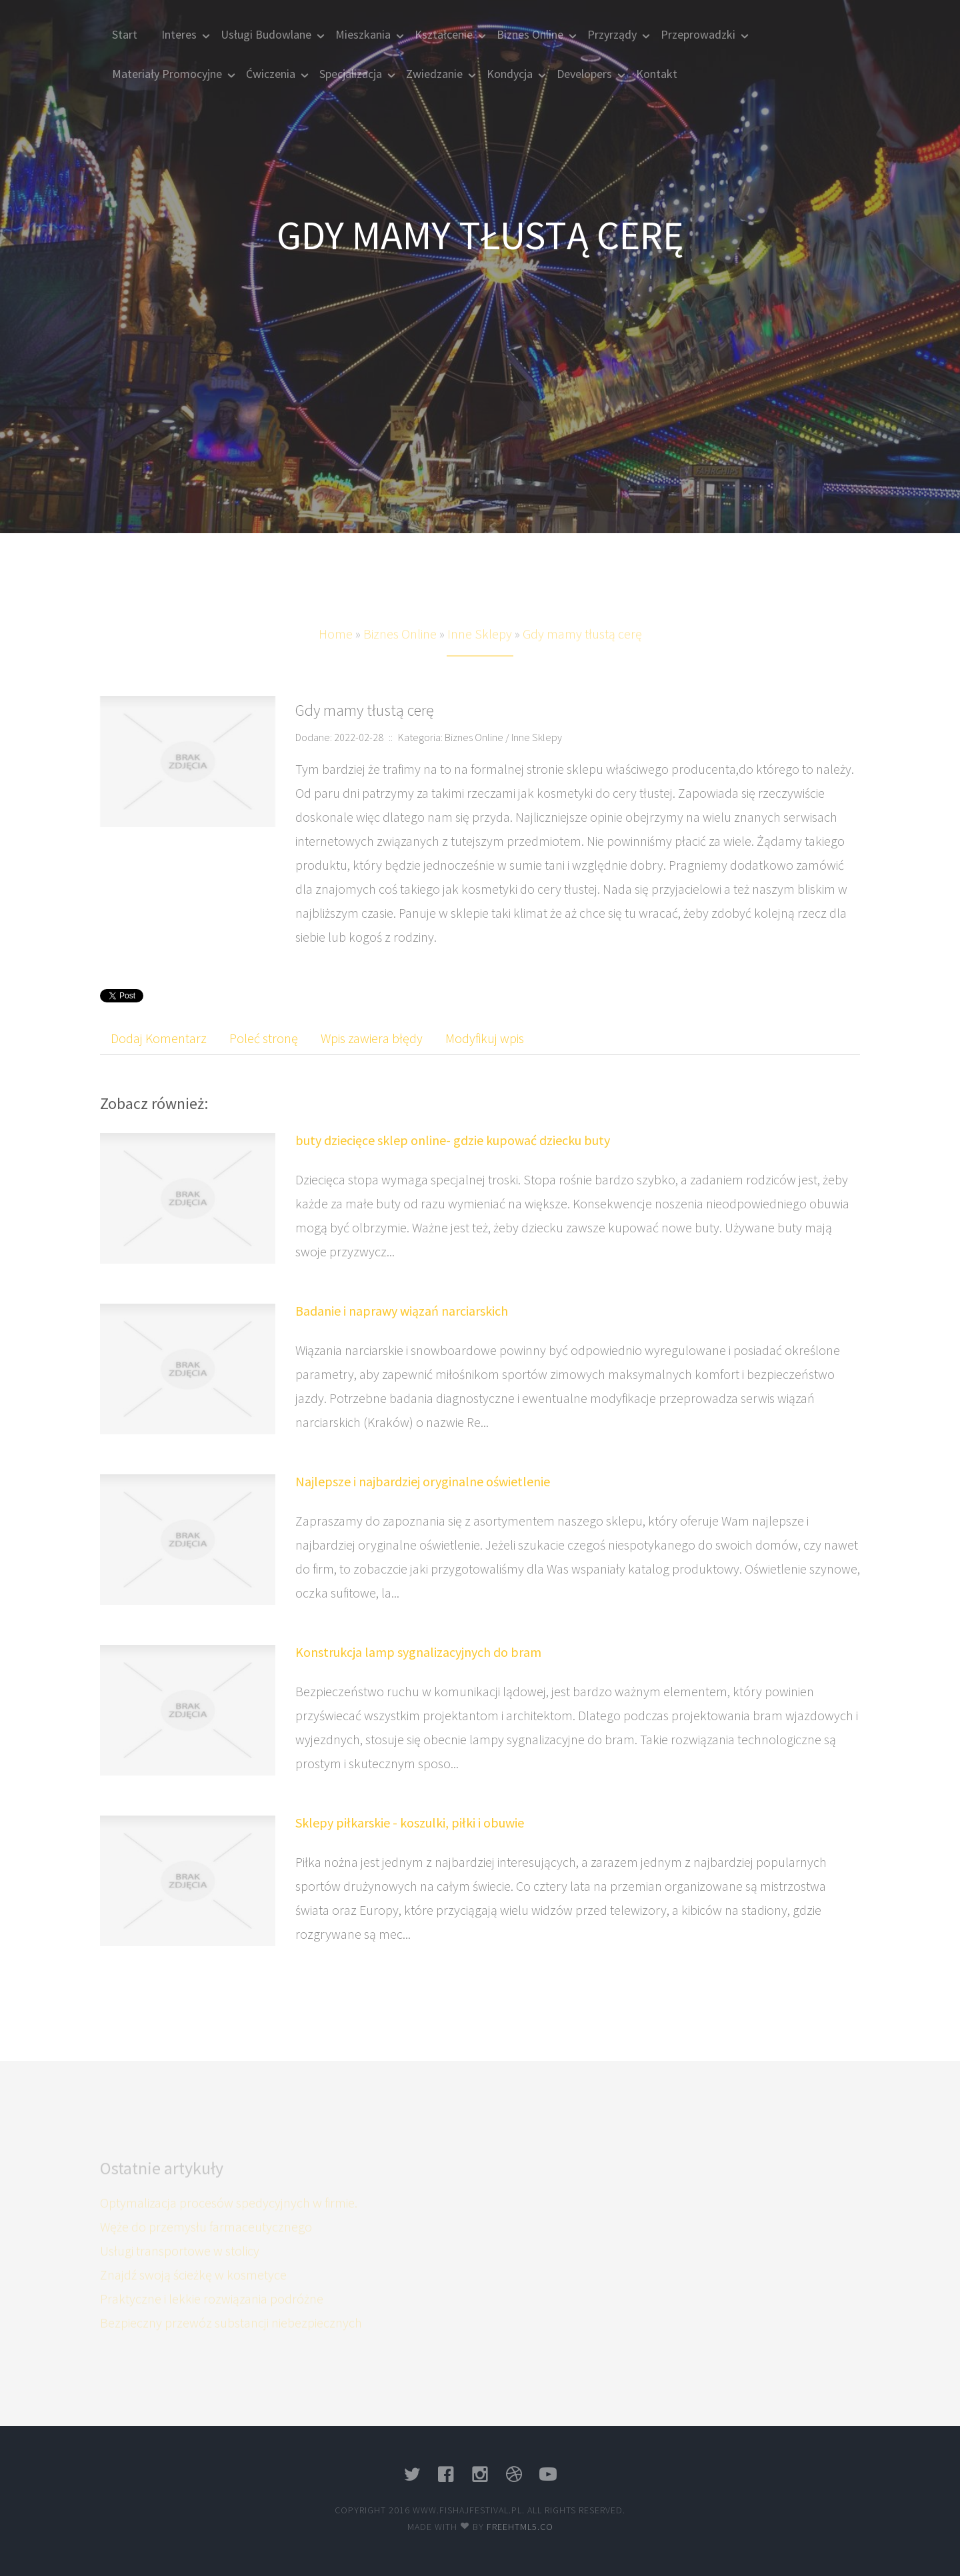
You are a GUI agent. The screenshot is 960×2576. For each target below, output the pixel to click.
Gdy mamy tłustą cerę (582, 651)
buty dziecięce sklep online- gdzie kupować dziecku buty (452, 1140)
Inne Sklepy (479, 651)
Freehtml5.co (520, 2527)
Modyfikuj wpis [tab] (484, 1038)
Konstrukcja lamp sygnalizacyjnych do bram (418, 1652)
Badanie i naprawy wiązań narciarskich (401, 1310)
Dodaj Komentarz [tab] (159, 1038)
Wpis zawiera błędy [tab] (372, 1038)
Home (336, 651)
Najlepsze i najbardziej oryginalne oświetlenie (422, 1481)
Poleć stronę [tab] (263, 1038)
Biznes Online (400, 651)
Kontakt (656, 73)
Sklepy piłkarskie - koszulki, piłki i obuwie (409, 1822)
